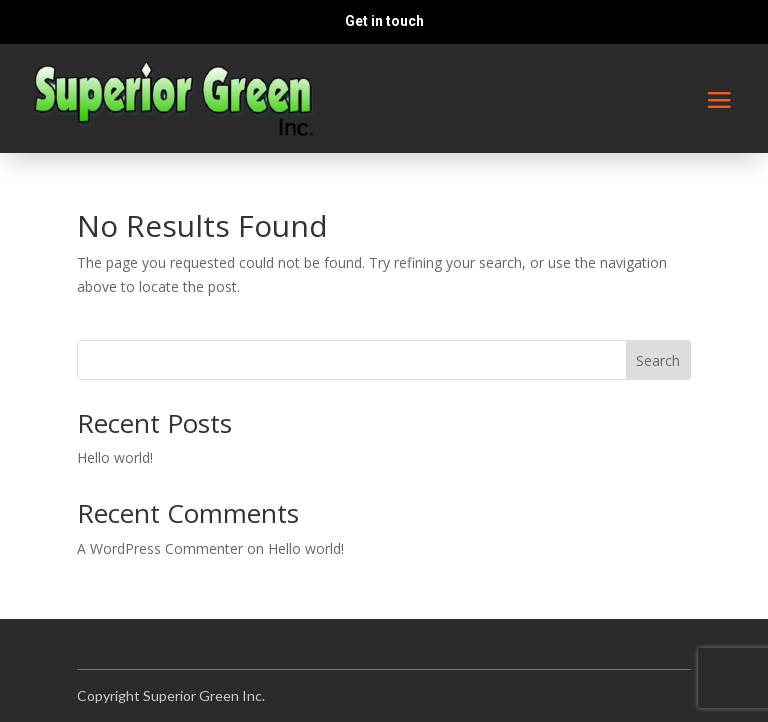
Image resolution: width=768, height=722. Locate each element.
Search (658, 360)
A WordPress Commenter (160, 548)
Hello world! (115, 457)
